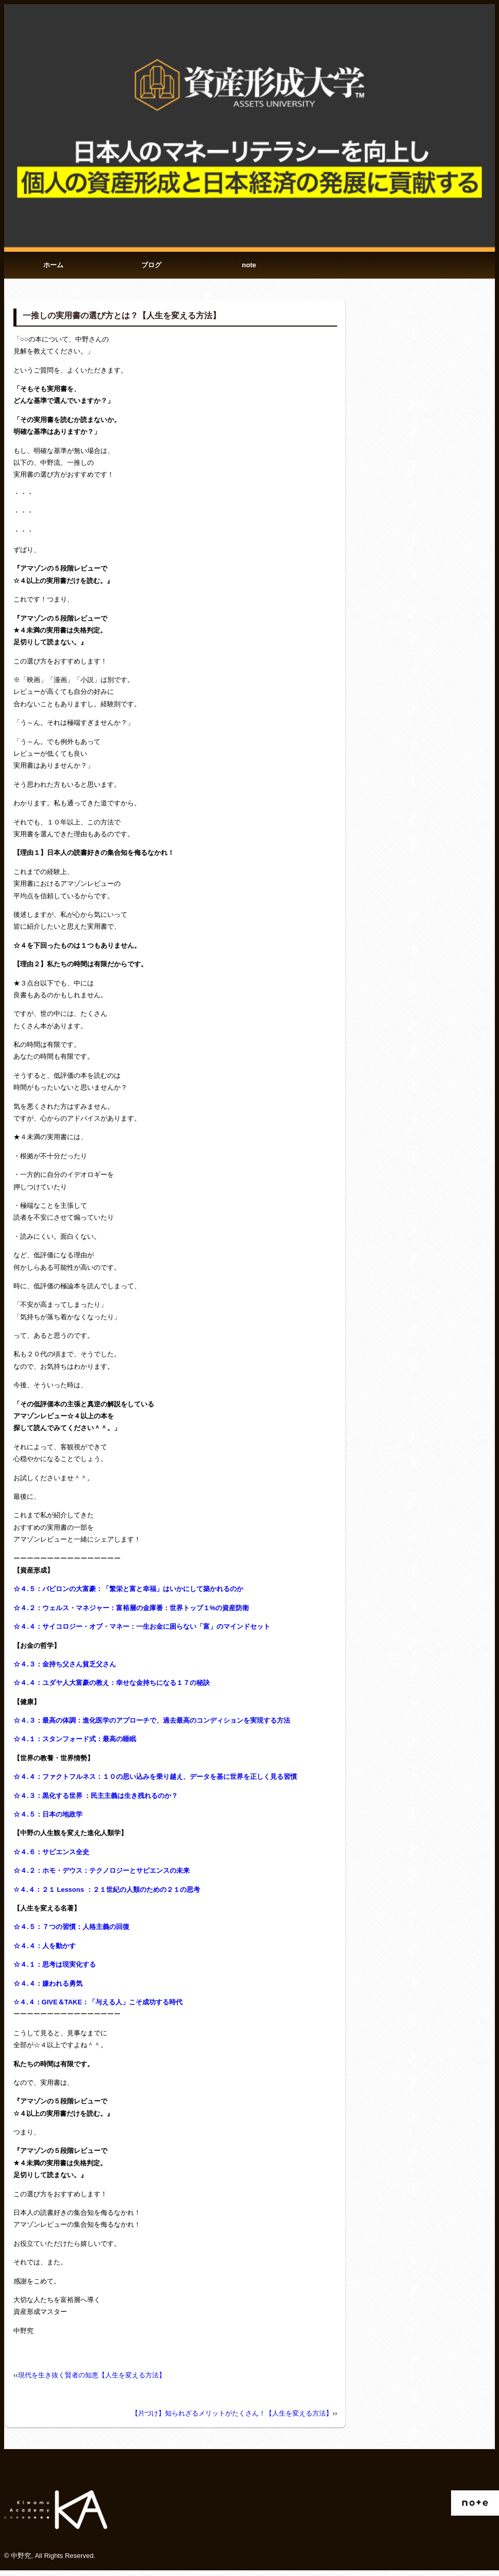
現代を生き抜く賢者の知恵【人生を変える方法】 (91, 2381)
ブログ (151, 268)
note (249, 268)
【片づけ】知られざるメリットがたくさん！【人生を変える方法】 (231, 2419)
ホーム (53, 268)
